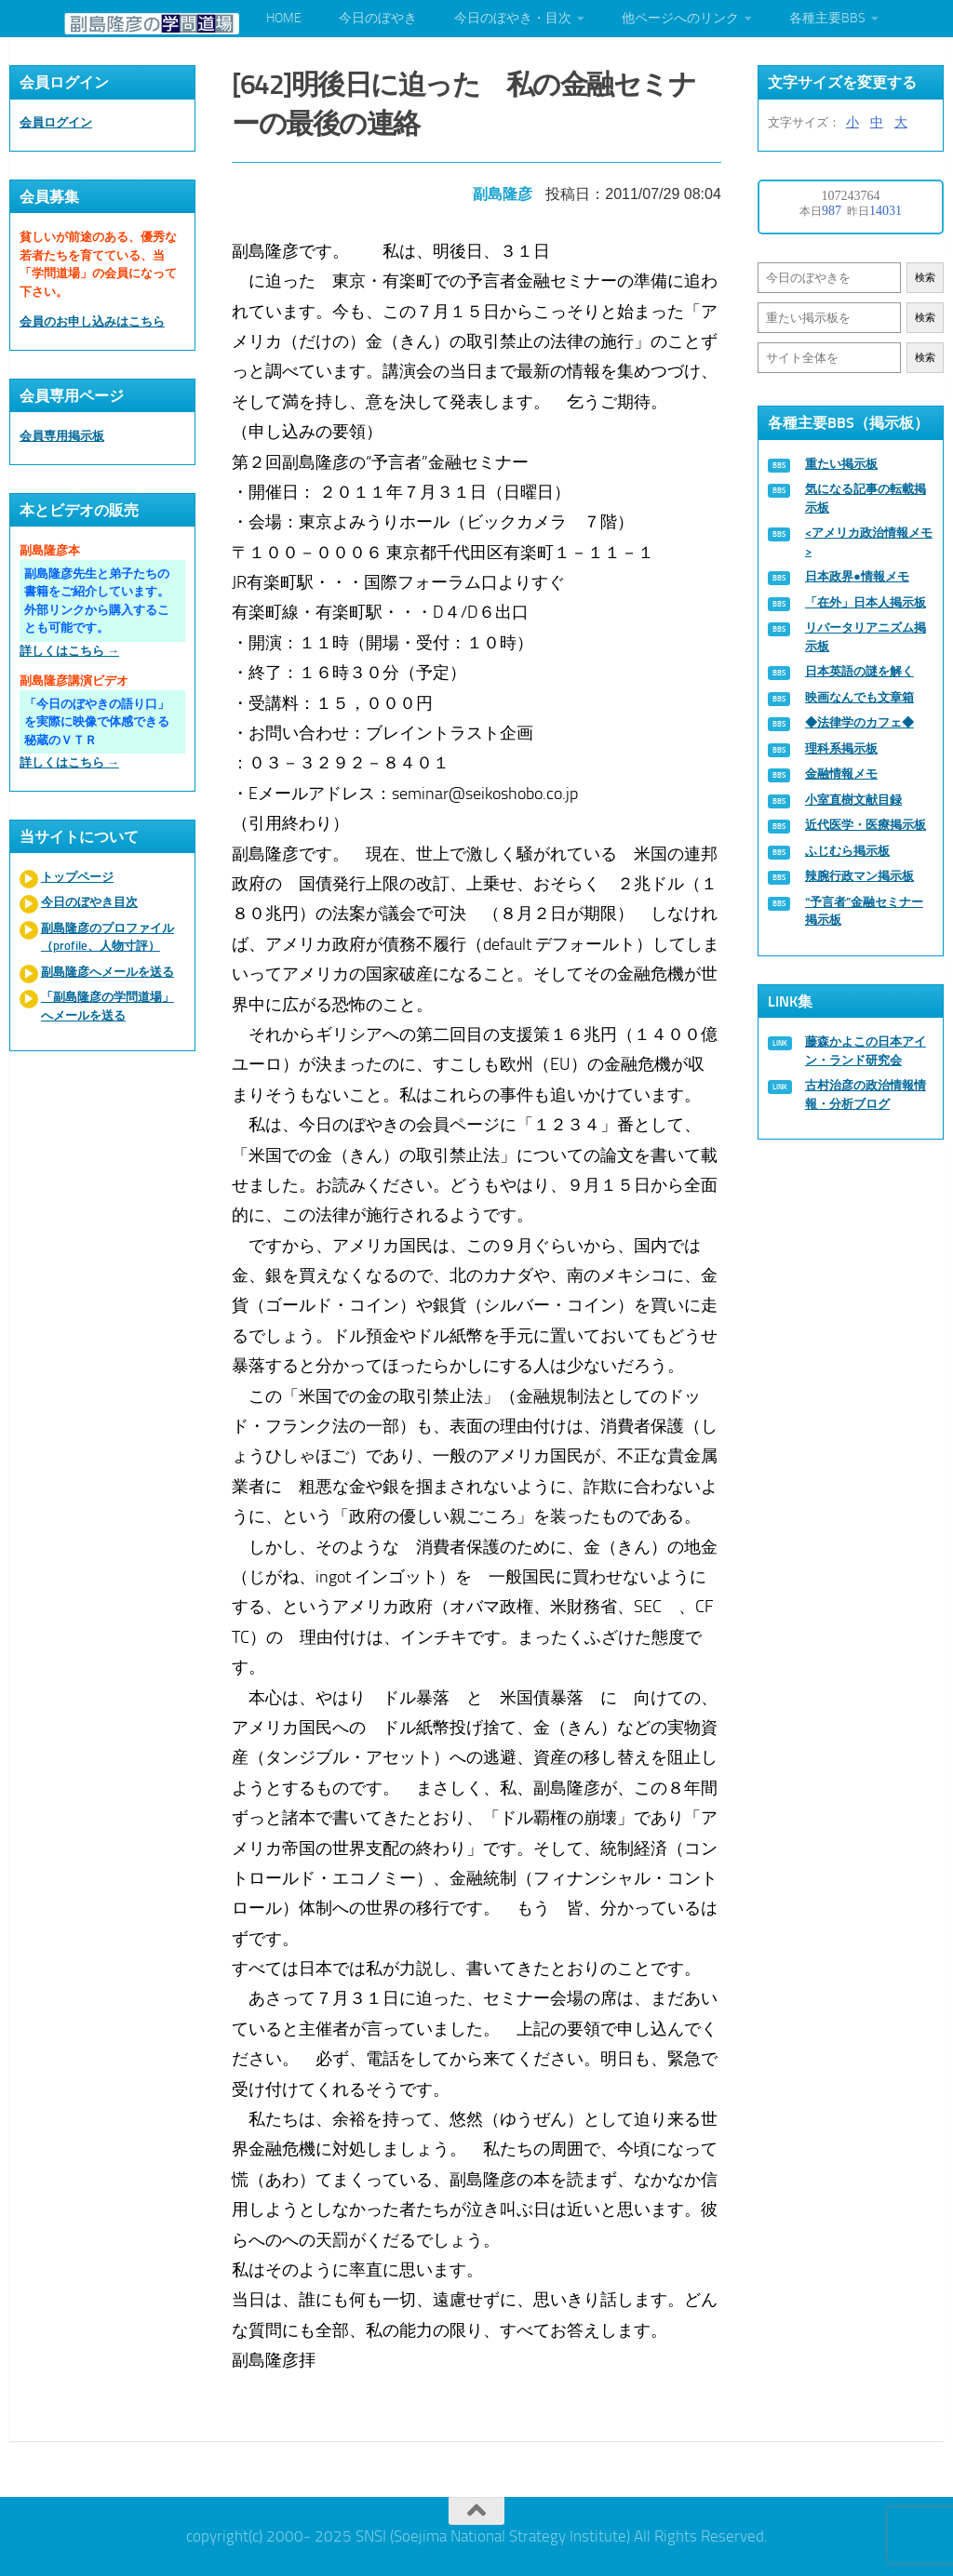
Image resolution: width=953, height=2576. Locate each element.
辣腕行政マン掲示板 (859, 876)
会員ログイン (56, 122)
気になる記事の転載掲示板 (865, 498)
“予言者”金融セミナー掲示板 (864, 911)
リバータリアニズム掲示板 (865, 637)
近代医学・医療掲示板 (865, 825)
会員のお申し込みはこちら (92, 321)
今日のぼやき (378, 18)
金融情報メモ (841, 774)
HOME (284, 18)
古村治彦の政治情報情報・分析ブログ (865, 1094)
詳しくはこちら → (69, 651)
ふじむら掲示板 (847, 851)
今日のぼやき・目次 (512, 18)
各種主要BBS (827, 18)
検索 (925, 278)
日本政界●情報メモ (857, 576)
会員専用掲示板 (62, 436)
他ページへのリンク (680, 18)
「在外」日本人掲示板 (865, 602)
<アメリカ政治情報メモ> (869, 542)
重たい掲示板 (841, 464)
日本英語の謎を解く (859, 671)
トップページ (77, 877)
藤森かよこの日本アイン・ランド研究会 (865, 1050)
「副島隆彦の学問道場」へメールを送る (107, 1006)
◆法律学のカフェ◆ (859, 722)
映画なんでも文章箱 (859, 697)
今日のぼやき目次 (89, 902)
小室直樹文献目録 (853, 800)
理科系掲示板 (841, 748)
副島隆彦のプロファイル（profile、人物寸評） (107, 937)
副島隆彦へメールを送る (107, 972)
